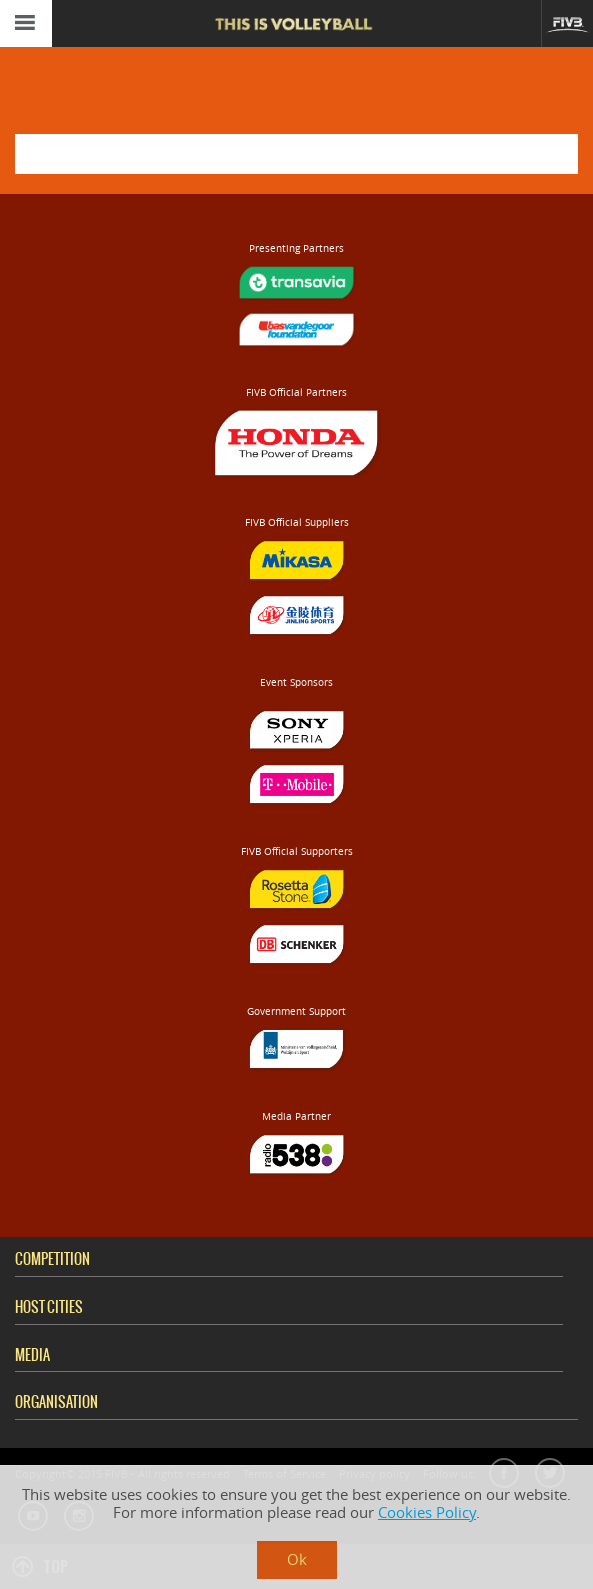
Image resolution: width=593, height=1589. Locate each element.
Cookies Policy (427, 1512)
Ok (297, 1559)
